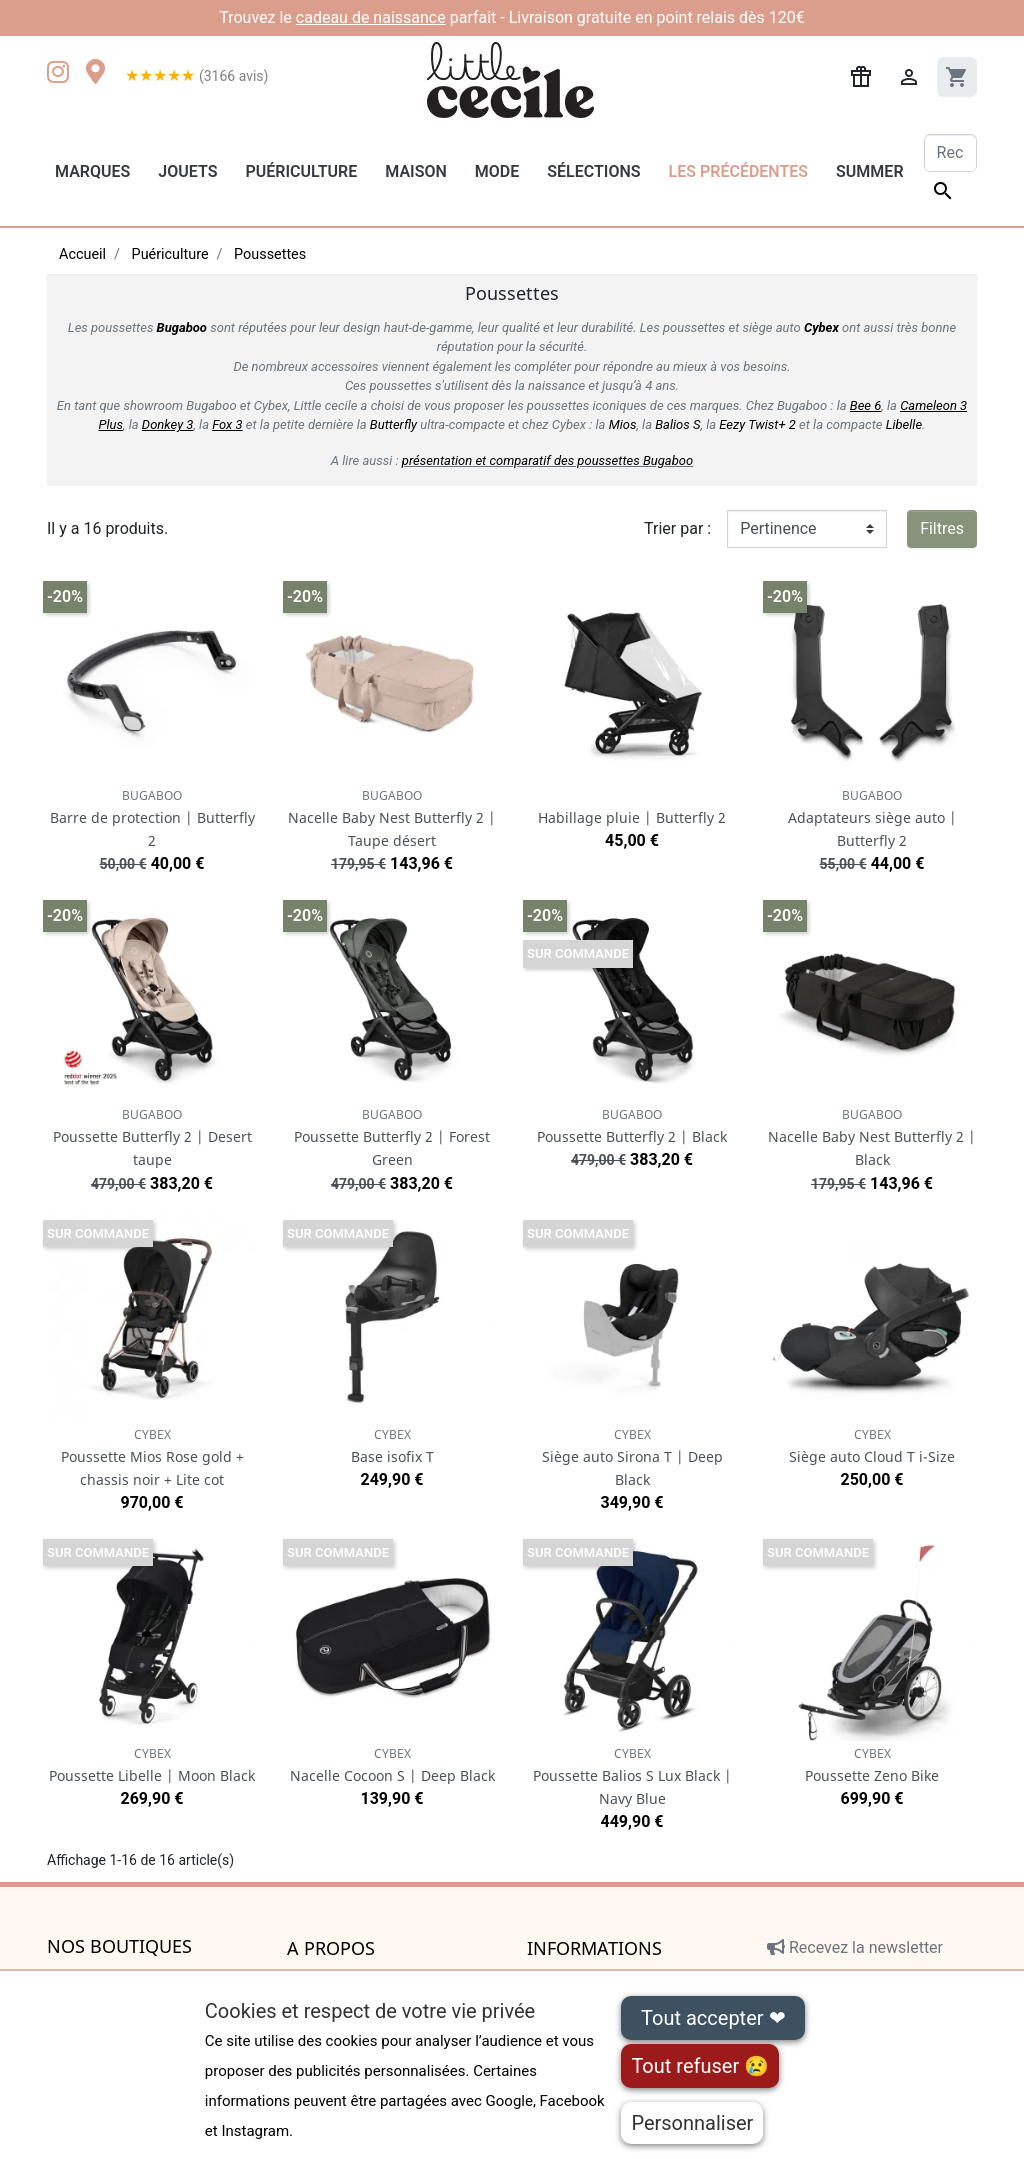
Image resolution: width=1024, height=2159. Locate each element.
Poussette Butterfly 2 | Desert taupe (152, 1137)
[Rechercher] (950, 153)
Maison (416, 171)
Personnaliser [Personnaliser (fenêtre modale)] (692, 2123)
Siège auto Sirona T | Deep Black (632, 1457)
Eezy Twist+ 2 (757, 424)
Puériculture (301, 171)
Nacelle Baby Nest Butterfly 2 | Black (872, 1137)
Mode (497, 171)
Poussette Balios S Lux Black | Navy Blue (632, 1776)
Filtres (942, 528)
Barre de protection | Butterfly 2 (152, 818)
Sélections (593, 171)
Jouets (187, 171)
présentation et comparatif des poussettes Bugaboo (547, 460)
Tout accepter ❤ (713, 2018)
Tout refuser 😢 (700, 2066)
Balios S (677, 424)
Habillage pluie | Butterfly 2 (632, 817)
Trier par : (677, 528)
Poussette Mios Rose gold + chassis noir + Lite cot (152, 1457)
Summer (869, 171)
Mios (623, 424)
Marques (92, 171)
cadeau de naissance (371, 17)
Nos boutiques (119, 1947)
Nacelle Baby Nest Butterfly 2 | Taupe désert (392, 818)
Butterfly (393, 424)
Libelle (904, 424)
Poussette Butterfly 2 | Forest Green (392, 1137)
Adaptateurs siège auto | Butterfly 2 (872, 818)
